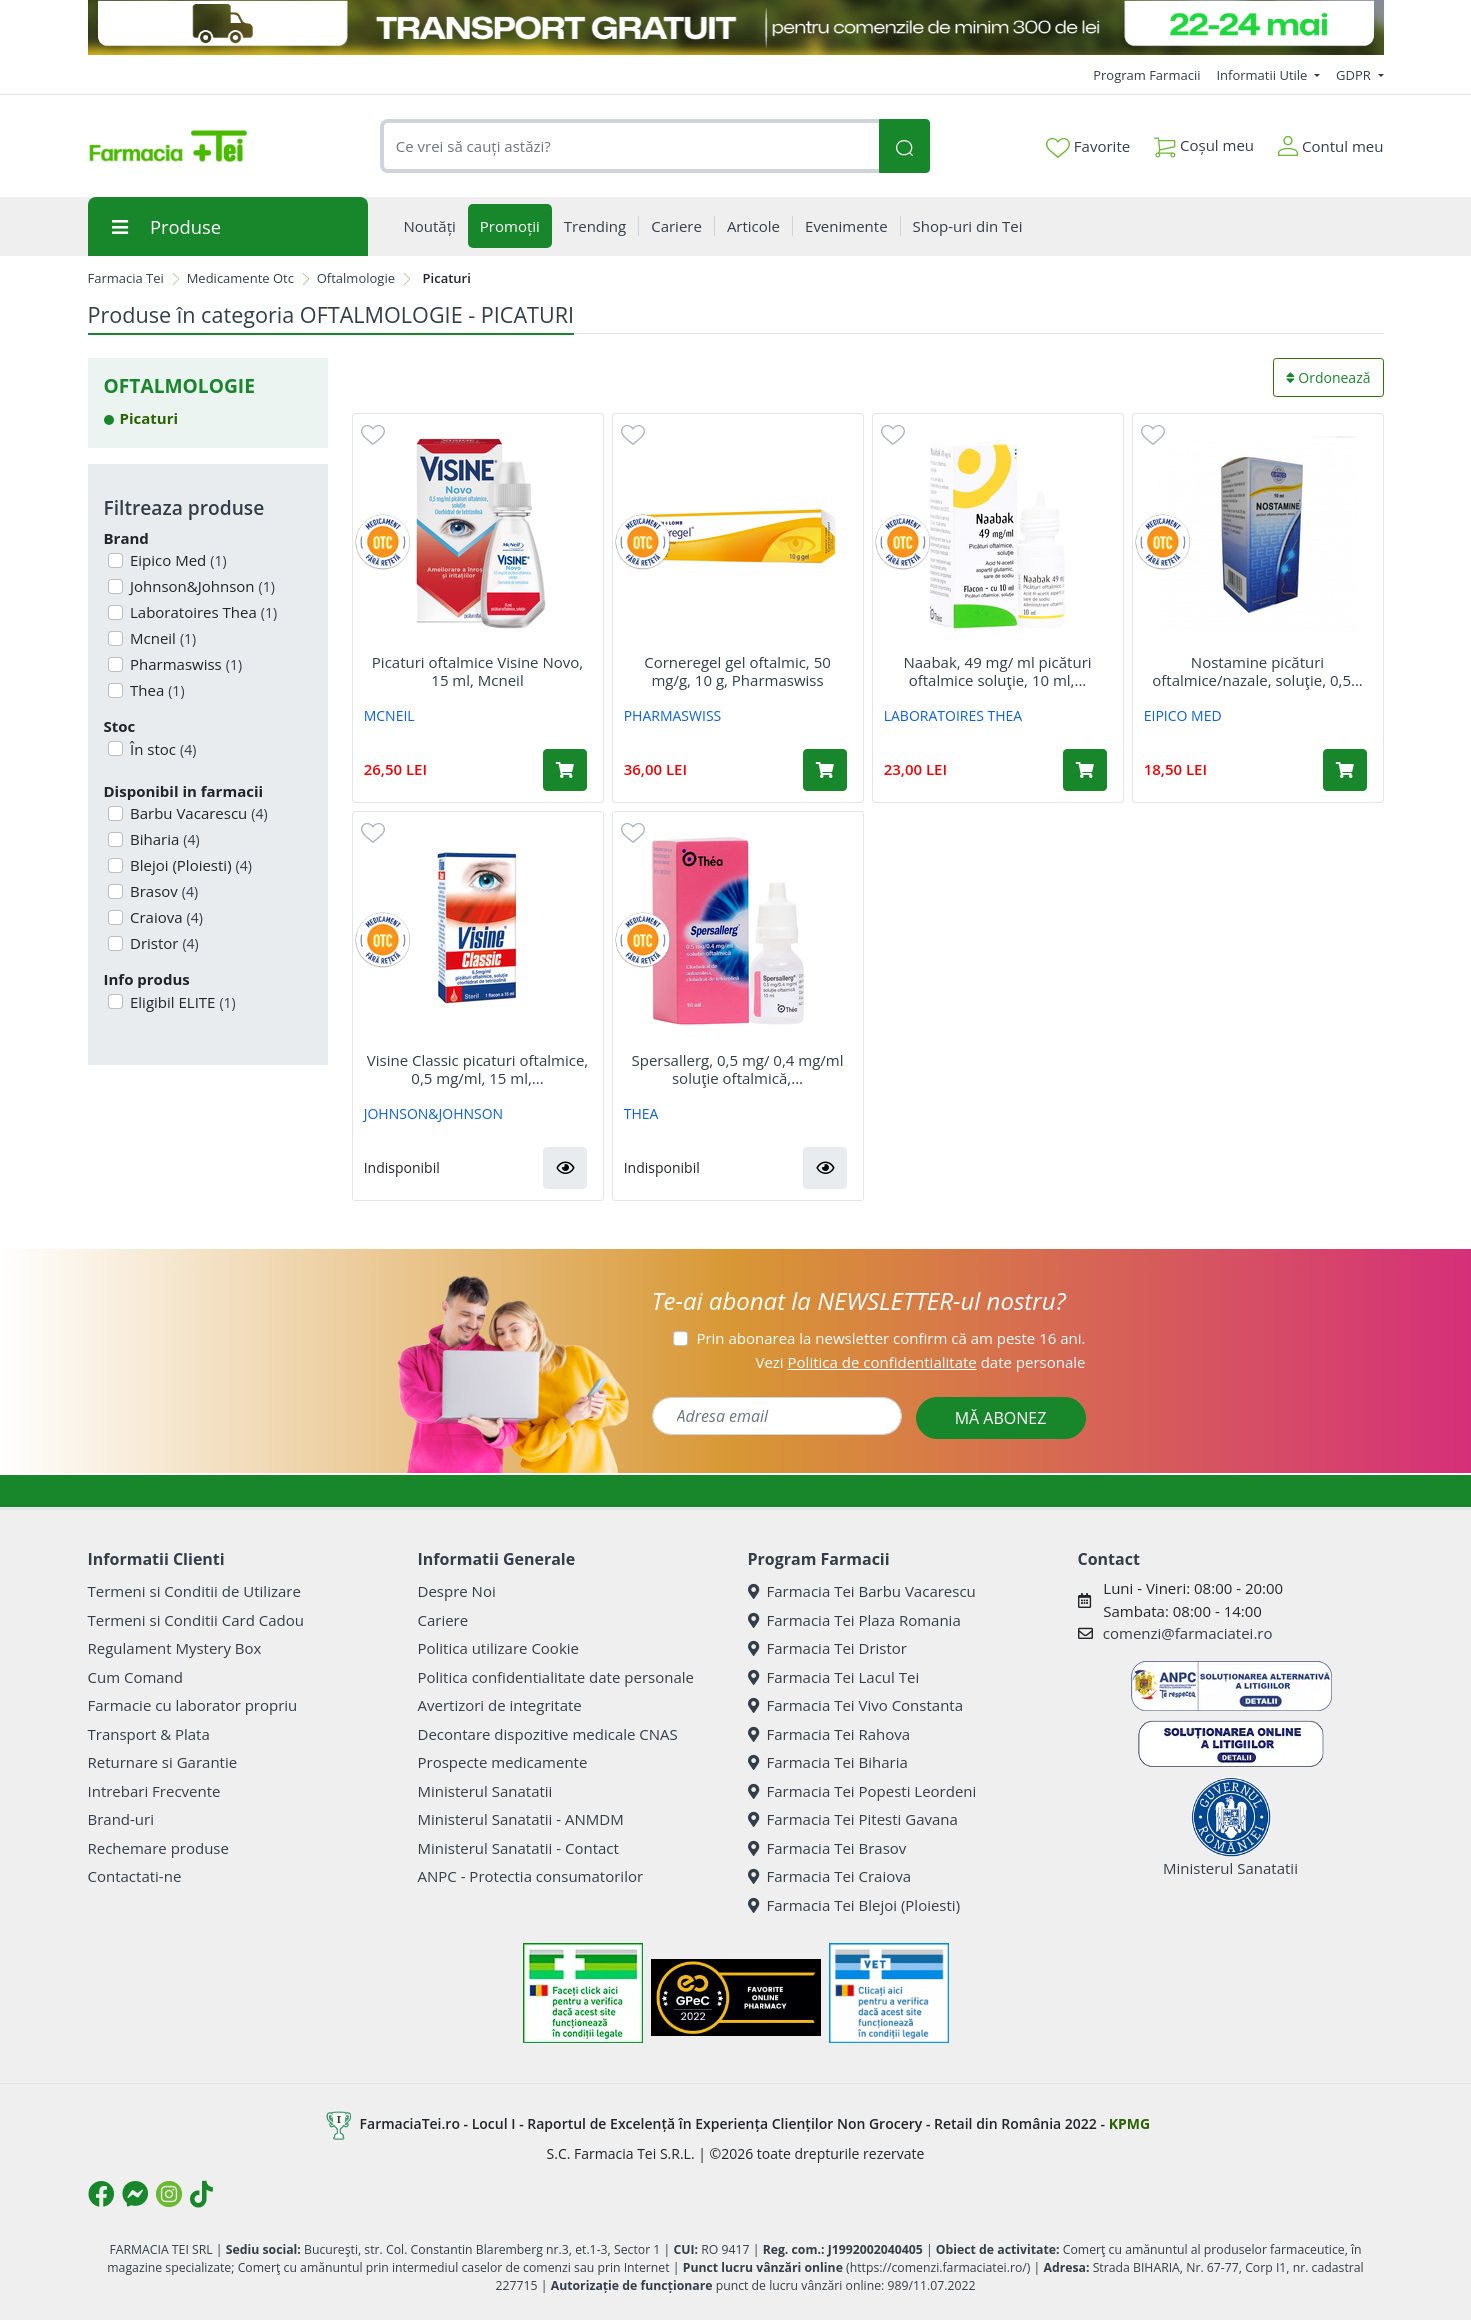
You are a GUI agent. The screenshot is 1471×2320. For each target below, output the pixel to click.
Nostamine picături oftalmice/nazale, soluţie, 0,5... (1257, 671)
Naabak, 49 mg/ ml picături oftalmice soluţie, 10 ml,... (997, 671)
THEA (641, 1113)
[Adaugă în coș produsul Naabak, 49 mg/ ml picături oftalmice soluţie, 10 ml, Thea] (1085, 770)
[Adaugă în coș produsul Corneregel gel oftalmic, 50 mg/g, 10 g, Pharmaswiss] (825, 770)
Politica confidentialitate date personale (556, 1677)
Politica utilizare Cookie (498, 1648)
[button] (565, 1168)
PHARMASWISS (673, 715)
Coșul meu (1204, 141)
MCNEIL (389, 715)
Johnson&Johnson (200, 586)
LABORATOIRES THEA (953, 715)
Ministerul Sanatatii (485, 1791)
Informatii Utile (1263, 75)
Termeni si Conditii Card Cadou (196, 1620)
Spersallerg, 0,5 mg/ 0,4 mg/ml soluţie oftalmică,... (738, 1069)
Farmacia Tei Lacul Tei (834, 1677)
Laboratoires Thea (201, 612)
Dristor (162, 943)
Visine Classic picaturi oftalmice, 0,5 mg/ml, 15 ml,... (477, 1069)
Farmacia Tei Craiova (830, 1876)
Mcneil (161, 638)
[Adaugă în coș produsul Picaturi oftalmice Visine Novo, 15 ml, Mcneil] (565, 770)
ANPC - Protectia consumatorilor (531, 1876)
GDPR (1355, 75)
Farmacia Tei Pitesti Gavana (853, 1819)
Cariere (443, 1620)
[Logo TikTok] (201, 2194)
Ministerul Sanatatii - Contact (518, 1848)
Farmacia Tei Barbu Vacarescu (862, 1591)
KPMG (1129, 2123)
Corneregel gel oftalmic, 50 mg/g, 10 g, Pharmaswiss (737, 671)
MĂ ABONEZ (1001, 1418)
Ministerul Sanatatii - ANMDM (521, 1819)
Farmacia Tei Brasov (827, 1848)
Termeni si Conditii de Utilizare (194, 1591)
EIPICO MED (1183, 715)
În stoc (161, 749)
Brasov (162, 891)
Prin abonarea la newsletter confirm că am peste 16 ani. (890, 1338)
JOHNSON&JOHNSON (433, 1113)
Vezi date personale (920, 1362)
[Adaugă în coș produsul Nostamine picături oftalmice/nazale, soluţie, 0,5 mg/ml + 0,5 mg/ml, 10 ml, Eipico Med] (1345, 770)
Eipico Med (176, 560)
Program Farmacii (1146, 75)
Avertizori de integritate (500, 1705)
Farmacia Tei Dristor (827, 1648)
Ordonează (1328, 377)
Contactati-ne (135, 1876)
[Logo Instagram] (169, 2194)
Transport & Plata (149, 1734)
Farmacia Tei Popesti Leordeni (862, 1791)
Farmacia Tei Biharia (828, 1762)
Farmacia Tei (126, 278)
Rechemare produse (158, 1848)
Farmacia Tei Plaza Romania (854, 1620)
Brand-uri (121, 1819)
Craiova (164, 917)
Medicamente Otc (240, 278)
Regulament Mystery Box (175, 1648)
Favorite (1088, 147)
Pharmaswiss (184, 664)
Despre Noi (457, 1591)
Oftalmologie (356, 278)
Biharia (163, 839)
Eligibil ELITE (181, 1002)
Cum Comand (136, 1677)
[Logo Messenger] (135, 2194)
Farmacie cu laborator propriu (193, 1705)
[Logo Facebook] (101, 2194)
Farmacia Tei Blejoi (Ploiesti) (854, 1905)
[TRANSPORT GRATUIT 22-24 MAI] (736, 27)
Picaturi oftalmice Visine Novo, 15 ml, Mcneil (477, 671)
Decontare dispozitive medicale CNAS (548, 1734)
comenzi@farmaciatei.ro (1188, 1633)
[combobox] (630, 146)
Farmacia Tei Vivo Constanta (856, 1705)
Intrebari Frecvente (154, 1791)
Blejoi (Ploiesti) (189, 865)
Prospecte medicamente (503, 1762)
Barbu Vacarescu (197, 813)
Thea (155, 690)
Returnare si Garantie (163, 1762)
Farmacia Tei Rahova (829, 1734)
